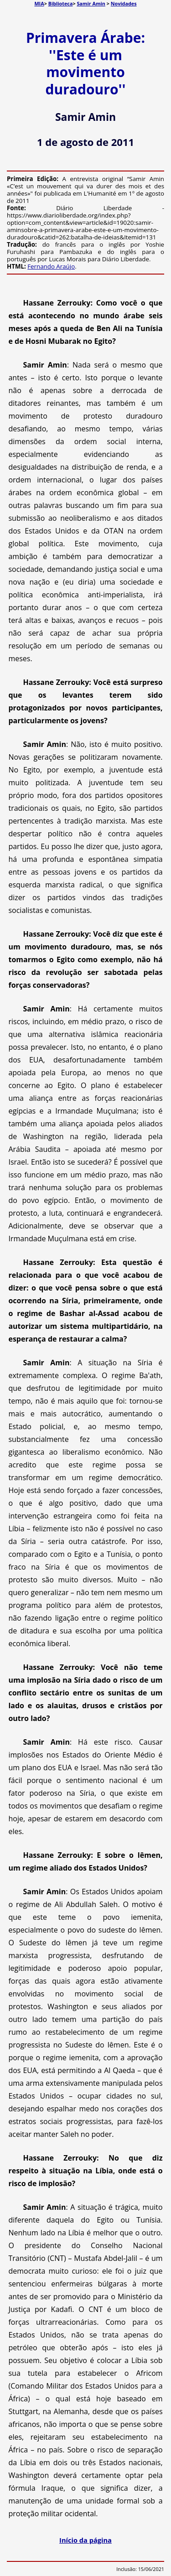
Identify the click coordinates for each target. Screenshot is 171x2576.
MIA (39, 3)
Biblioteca (60, 3)
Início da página (85, 2540)
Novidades (124, 3)
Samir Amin (91, 3)
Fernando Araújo (51, 266)
